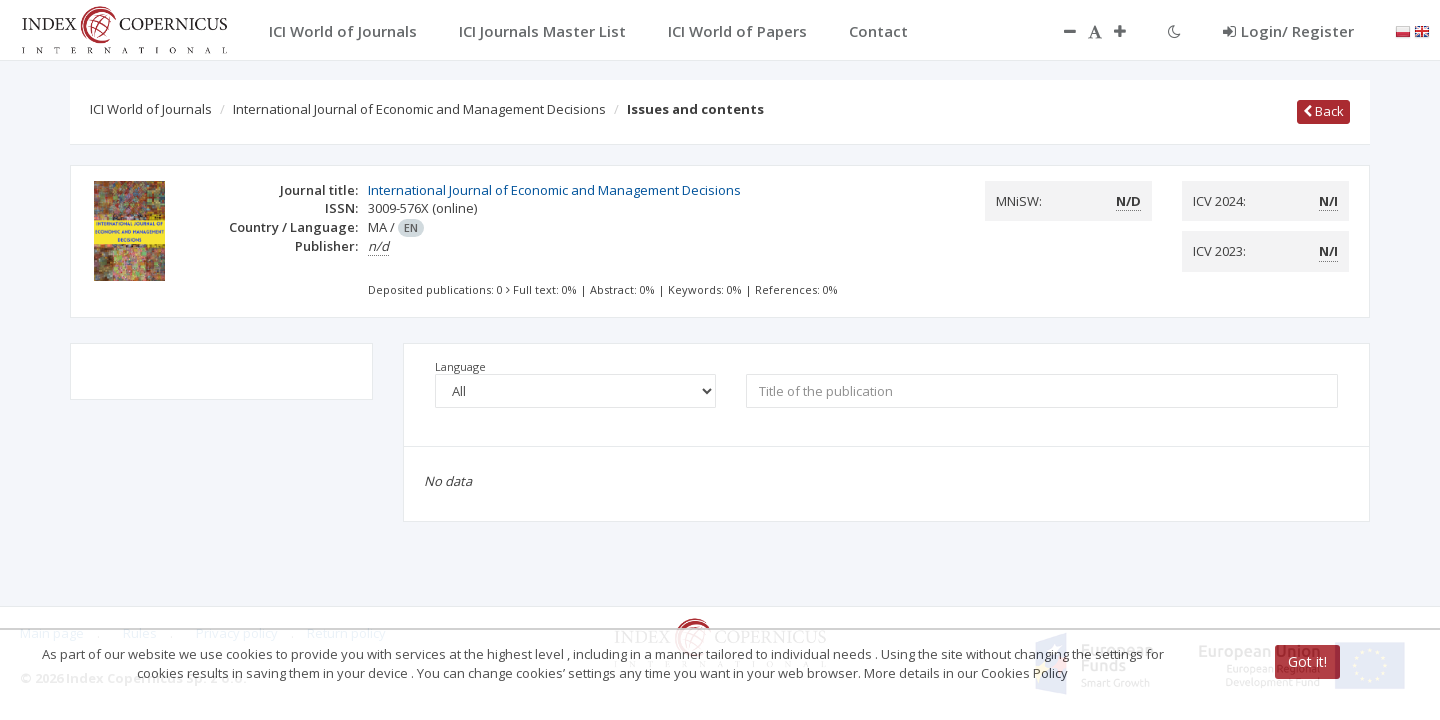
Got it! (1307, 661)
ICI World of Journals (151, 109)
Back (1323, 111)
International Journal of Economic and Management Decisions (419, 109)
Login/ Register (1288, 31)
